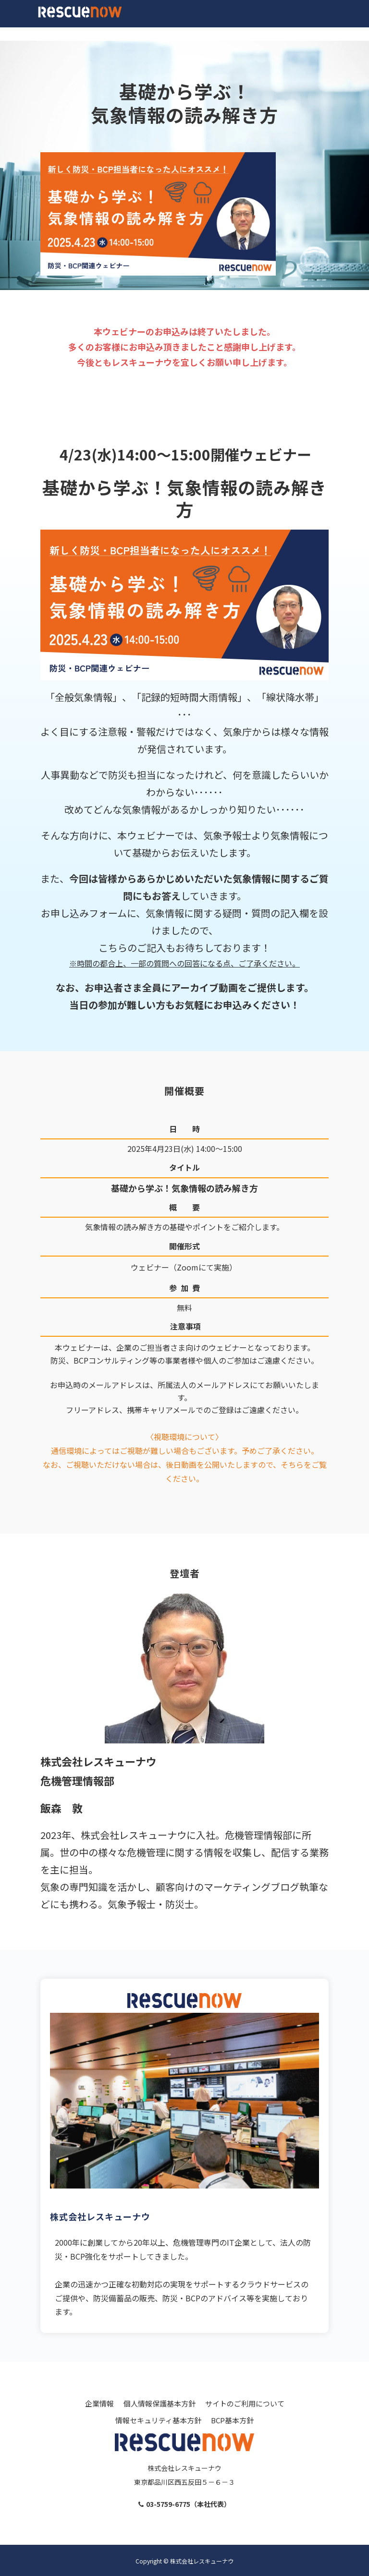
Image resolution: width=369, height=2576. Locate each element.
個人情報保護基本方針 (159, 2403)
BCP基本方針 (232, 2420)
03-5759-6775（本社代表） (188, 2504)
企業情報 (99, 2403)
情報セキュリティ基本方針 (158, 2420)
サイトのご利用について (244, 2403)
